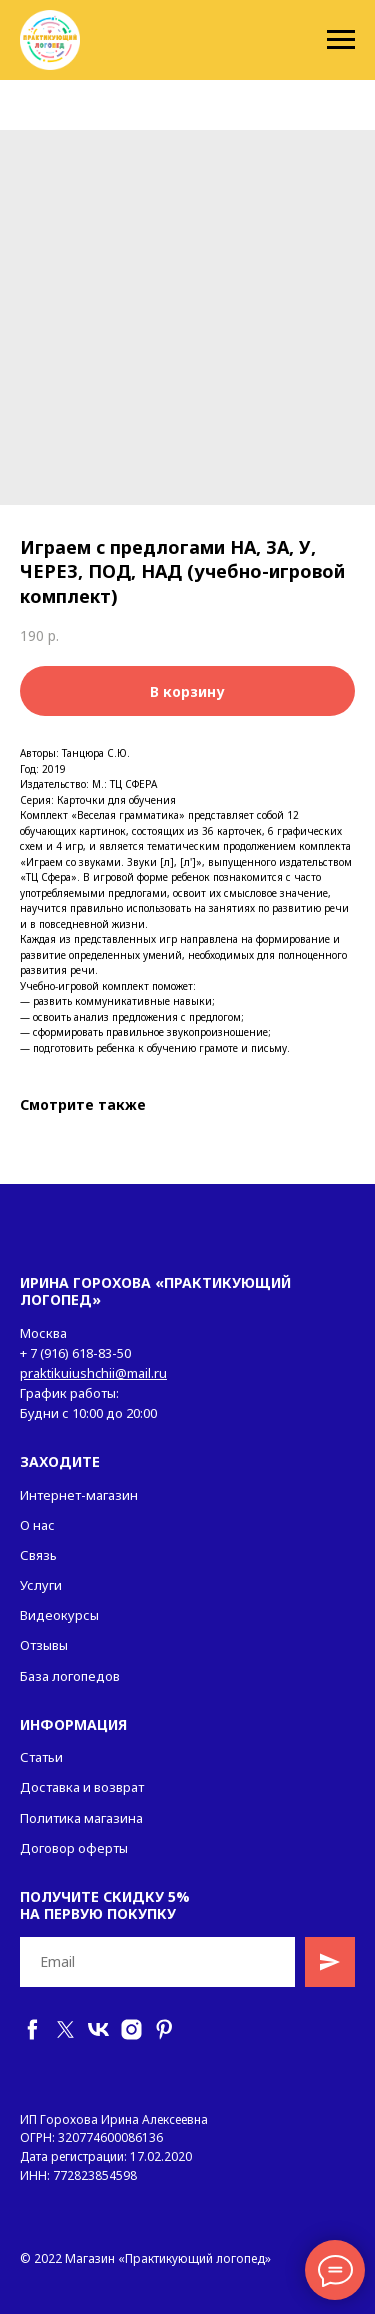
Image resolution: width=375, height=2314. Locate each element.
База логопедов (70, 1676)
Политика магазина (81, 1818)
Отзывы (44, 1645)
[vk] (98, 2029)
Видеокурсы (59, 1615)
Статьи (41, 1757)
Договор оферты (74, 1848)
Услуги (41, 1585)
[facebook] (32, 2029)
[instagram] (131, 2029)
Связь (38, 1555)
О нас (37, 1525)
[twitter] (65, 2029)
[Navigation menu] (341, 40)
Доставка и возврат (82, 1787)
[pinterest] (164, 2029)
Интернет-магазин (79, 1495)
